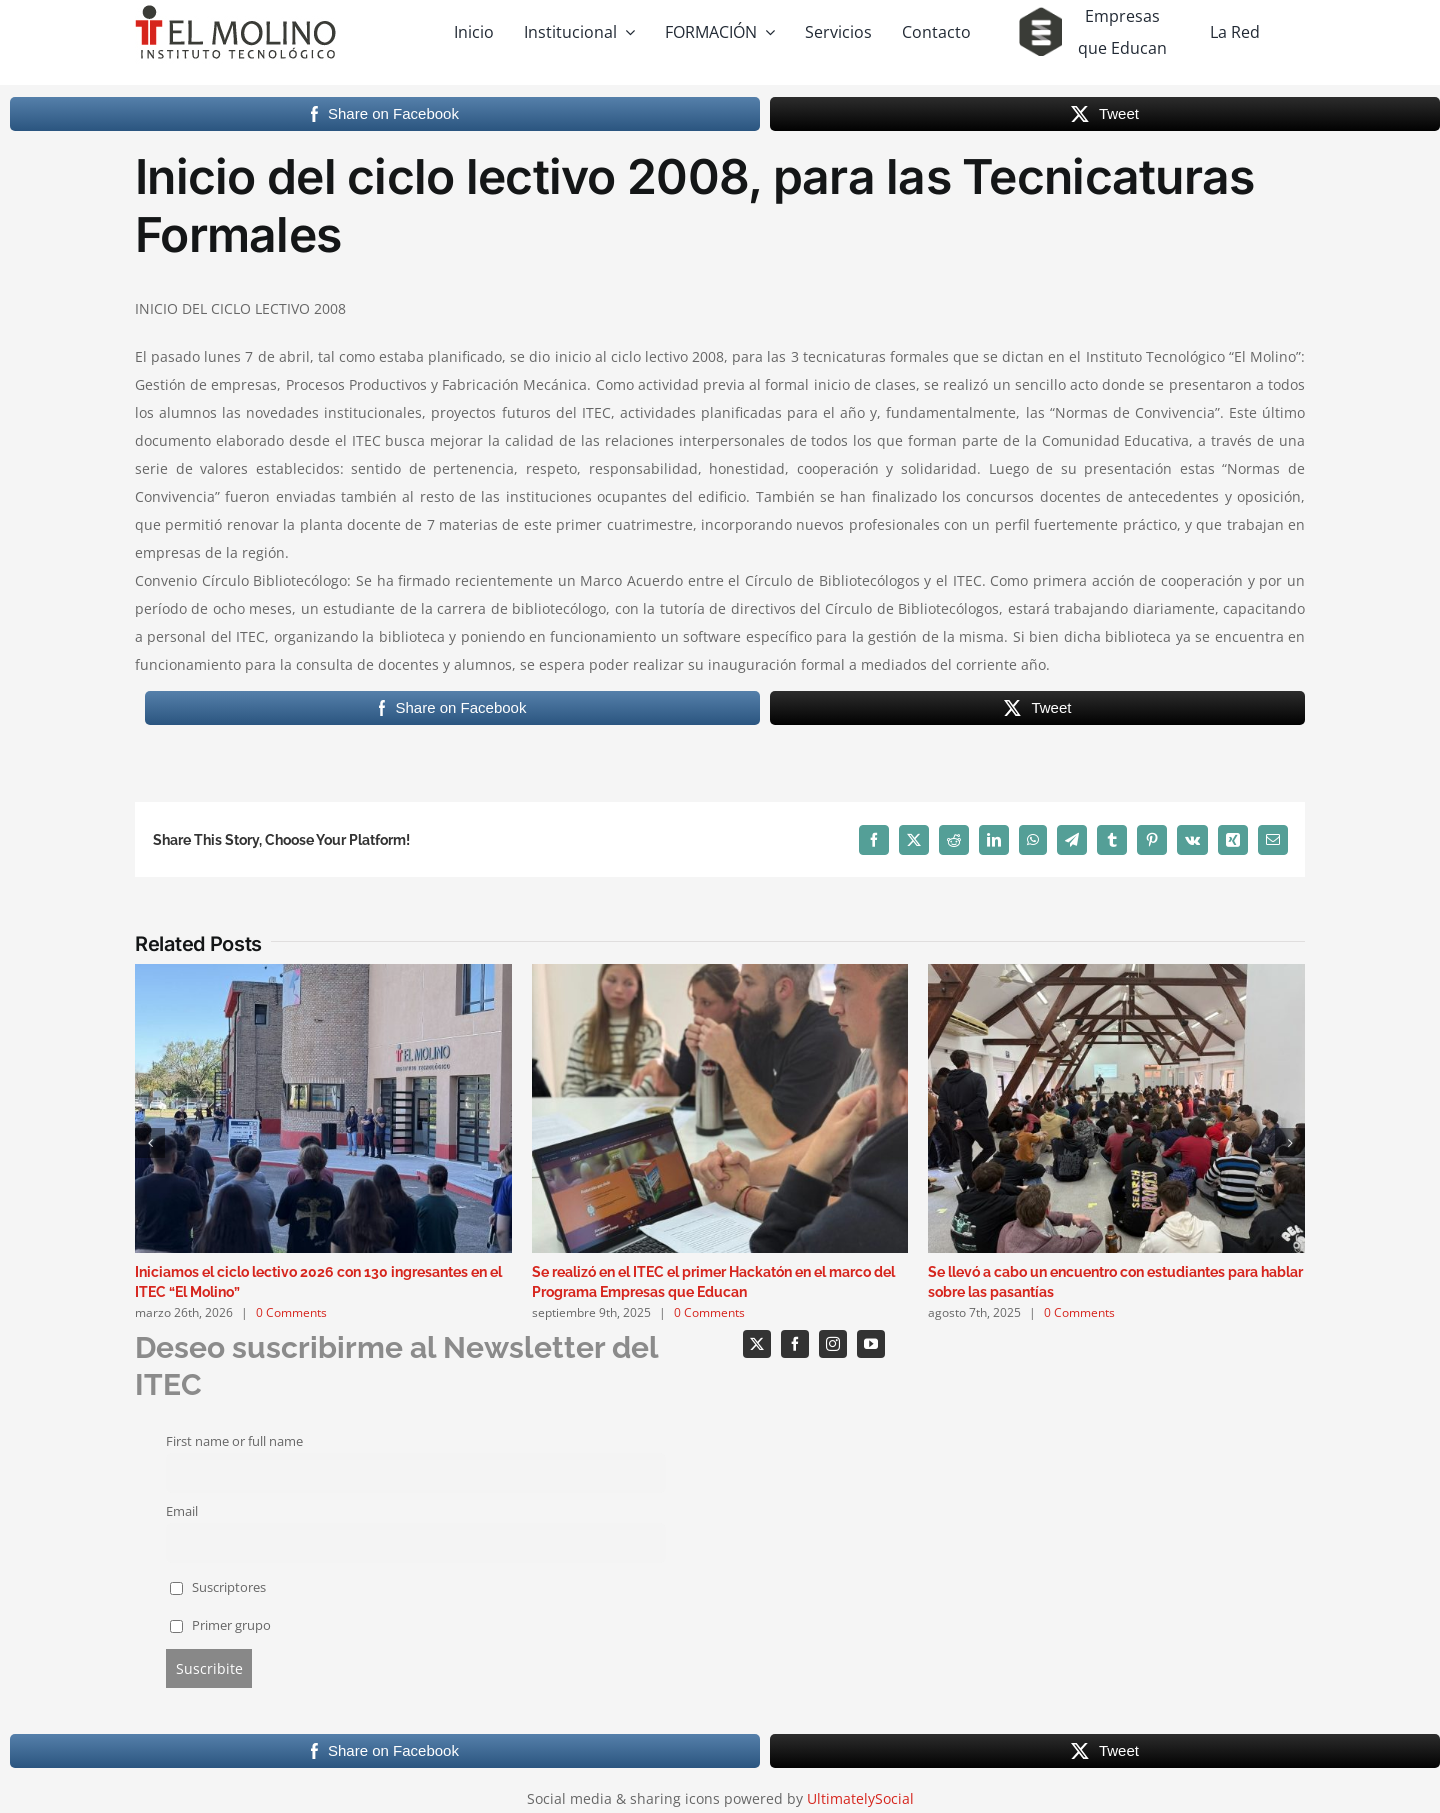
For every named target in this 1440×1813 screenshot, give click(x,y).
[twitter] (757, 1344)
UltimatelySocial (860, 1798)
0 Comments (291, 1312)
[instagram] (833, 1344)
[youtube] (871, 1344)
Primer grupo (221, 1625)
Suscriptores (218, 1587)
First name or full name (234, 1441)
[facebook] (795, 1344)
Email (182, 1511)
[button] (150, 1143)
